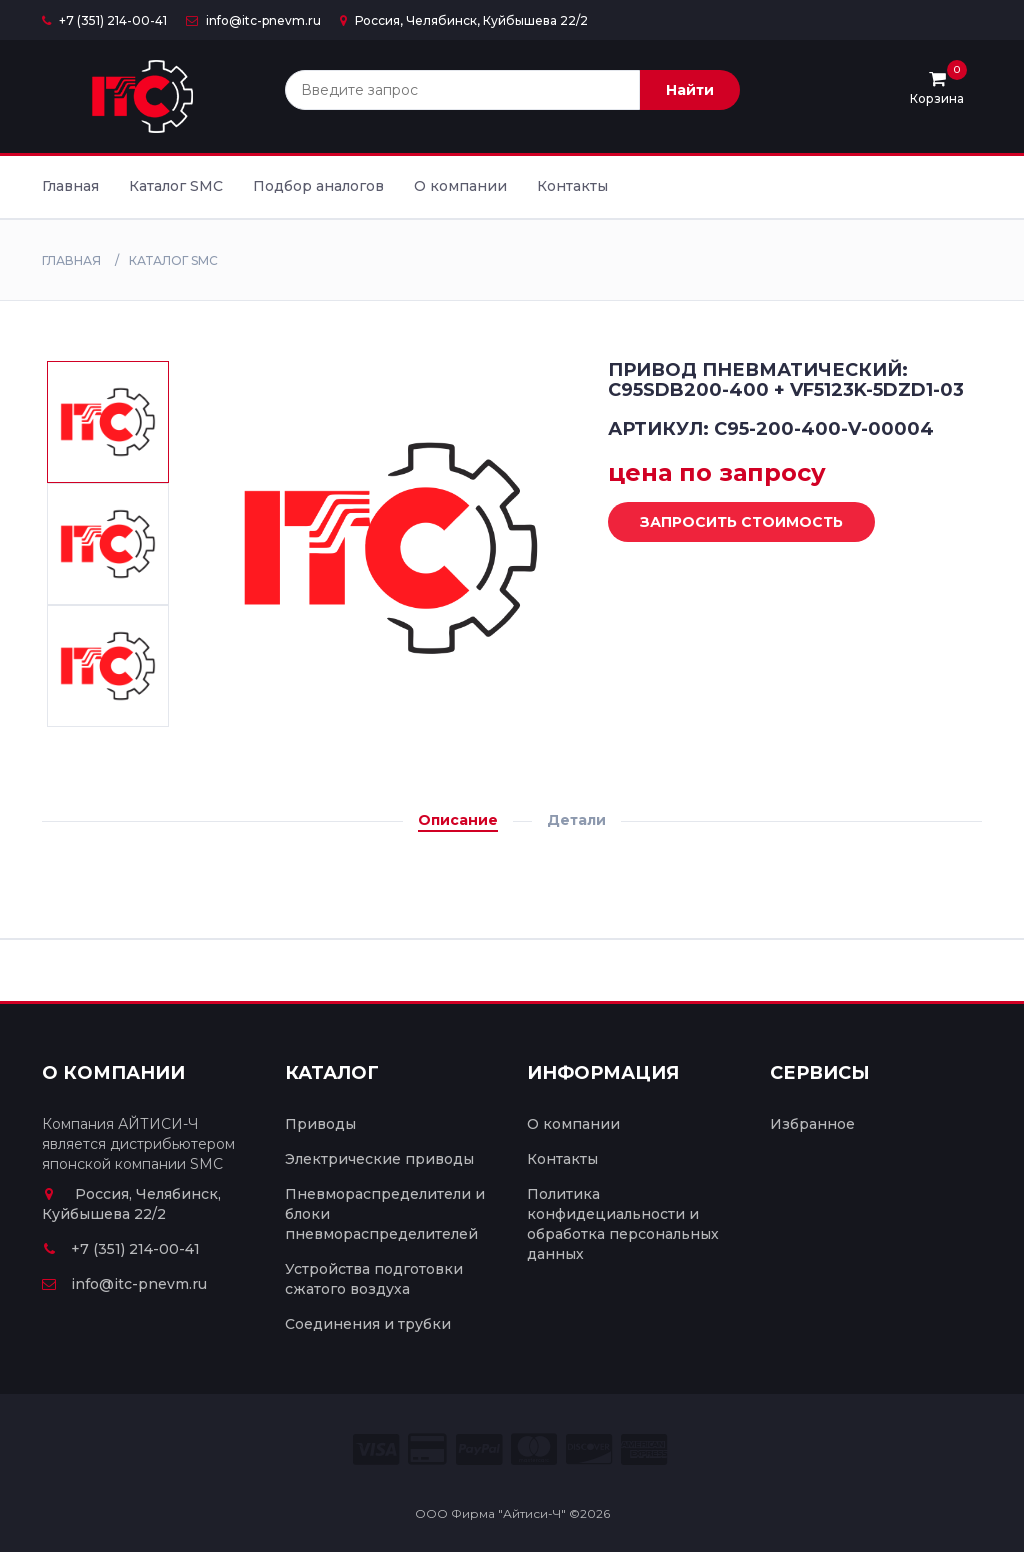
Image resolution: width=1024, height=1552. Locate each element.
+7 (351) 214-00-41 (104, 20)
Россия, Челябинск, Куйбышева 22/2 (464, 20)
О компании (460, 186)
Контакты (572, 186)
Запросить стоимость (726, 523)
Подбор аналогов (318, 186)
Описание (458, 820)
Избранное (812, 1124)
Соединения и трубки (368, 1324)
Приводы (320, 1124)
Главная (70, 186)
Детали (576, 820)
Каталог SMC (176, 186)
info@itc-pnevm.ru (253, 20)
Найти (690, 90)
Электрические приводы (379, 1159)
